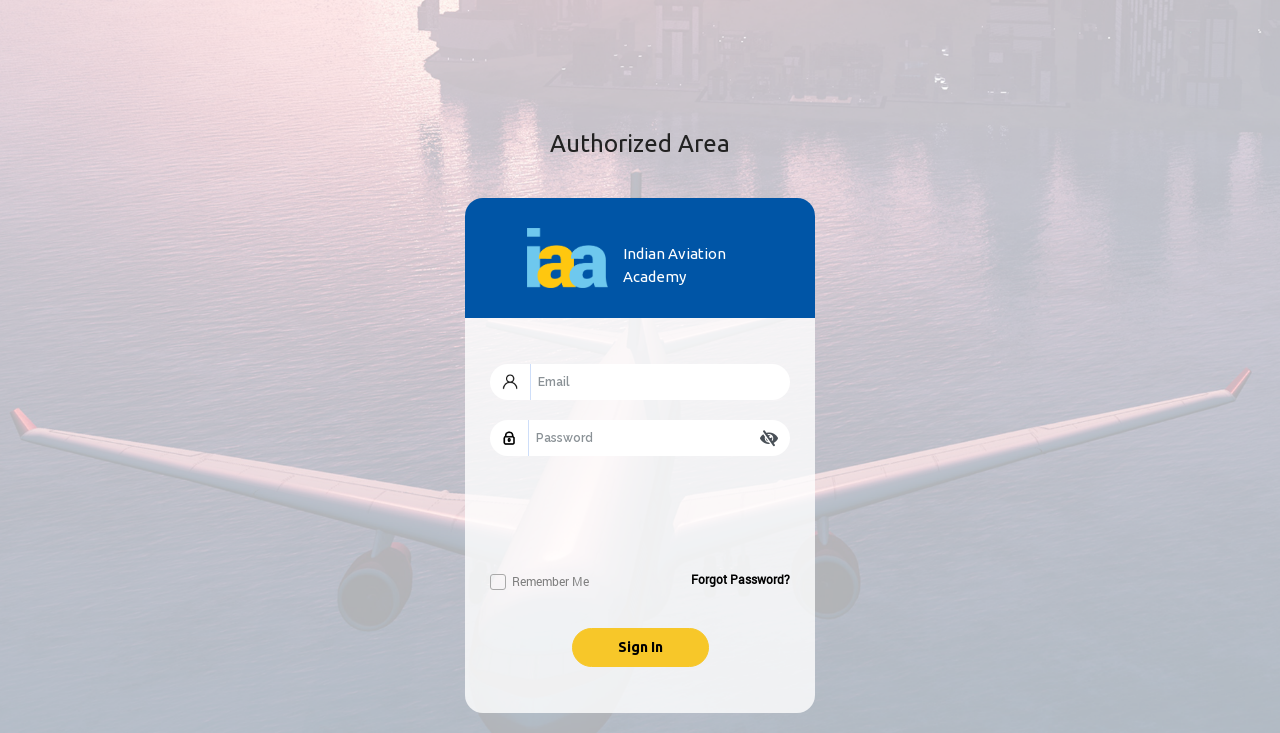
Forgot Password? (740, 579)
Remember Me (539, 581)
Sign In (640, 647)
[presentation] (642, 515)
